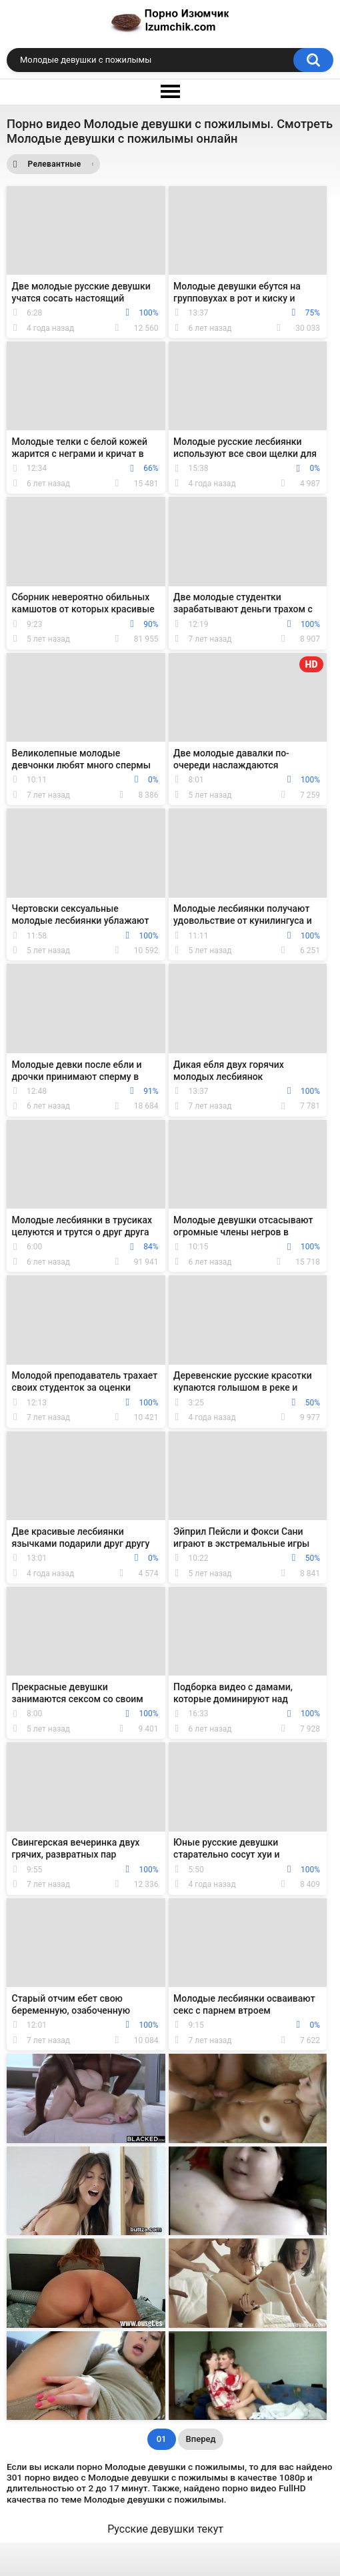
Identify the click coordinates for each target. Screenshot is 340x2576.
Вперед (201, 2439)
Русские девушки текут (165, 2529)
